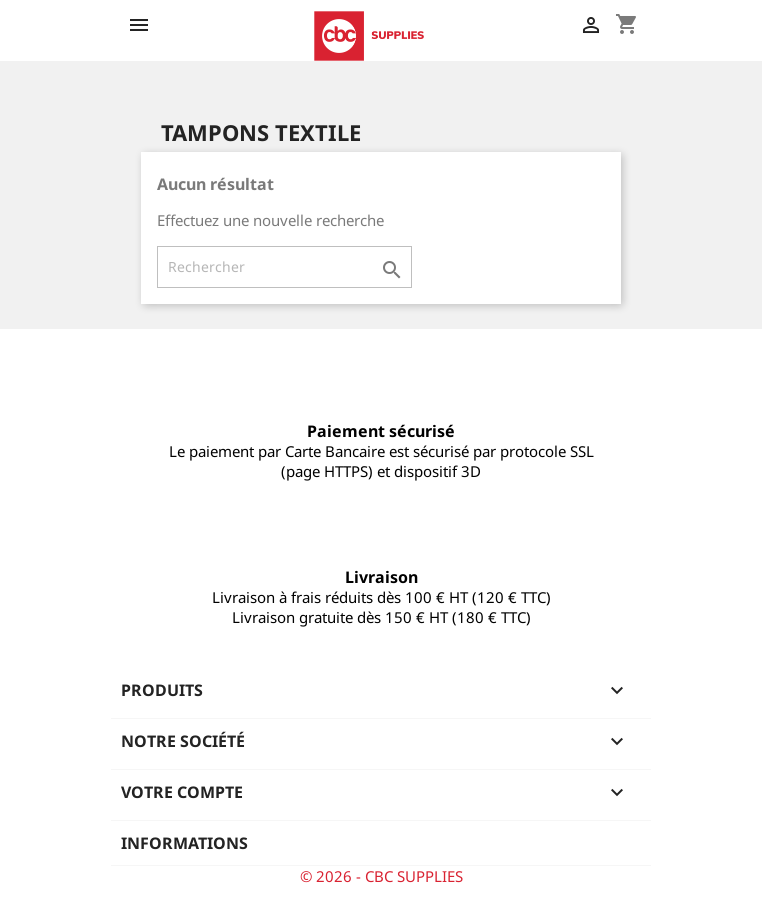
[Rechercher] (284, 267)
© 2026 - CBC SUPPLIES (381, 876)
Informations (184, 843)
